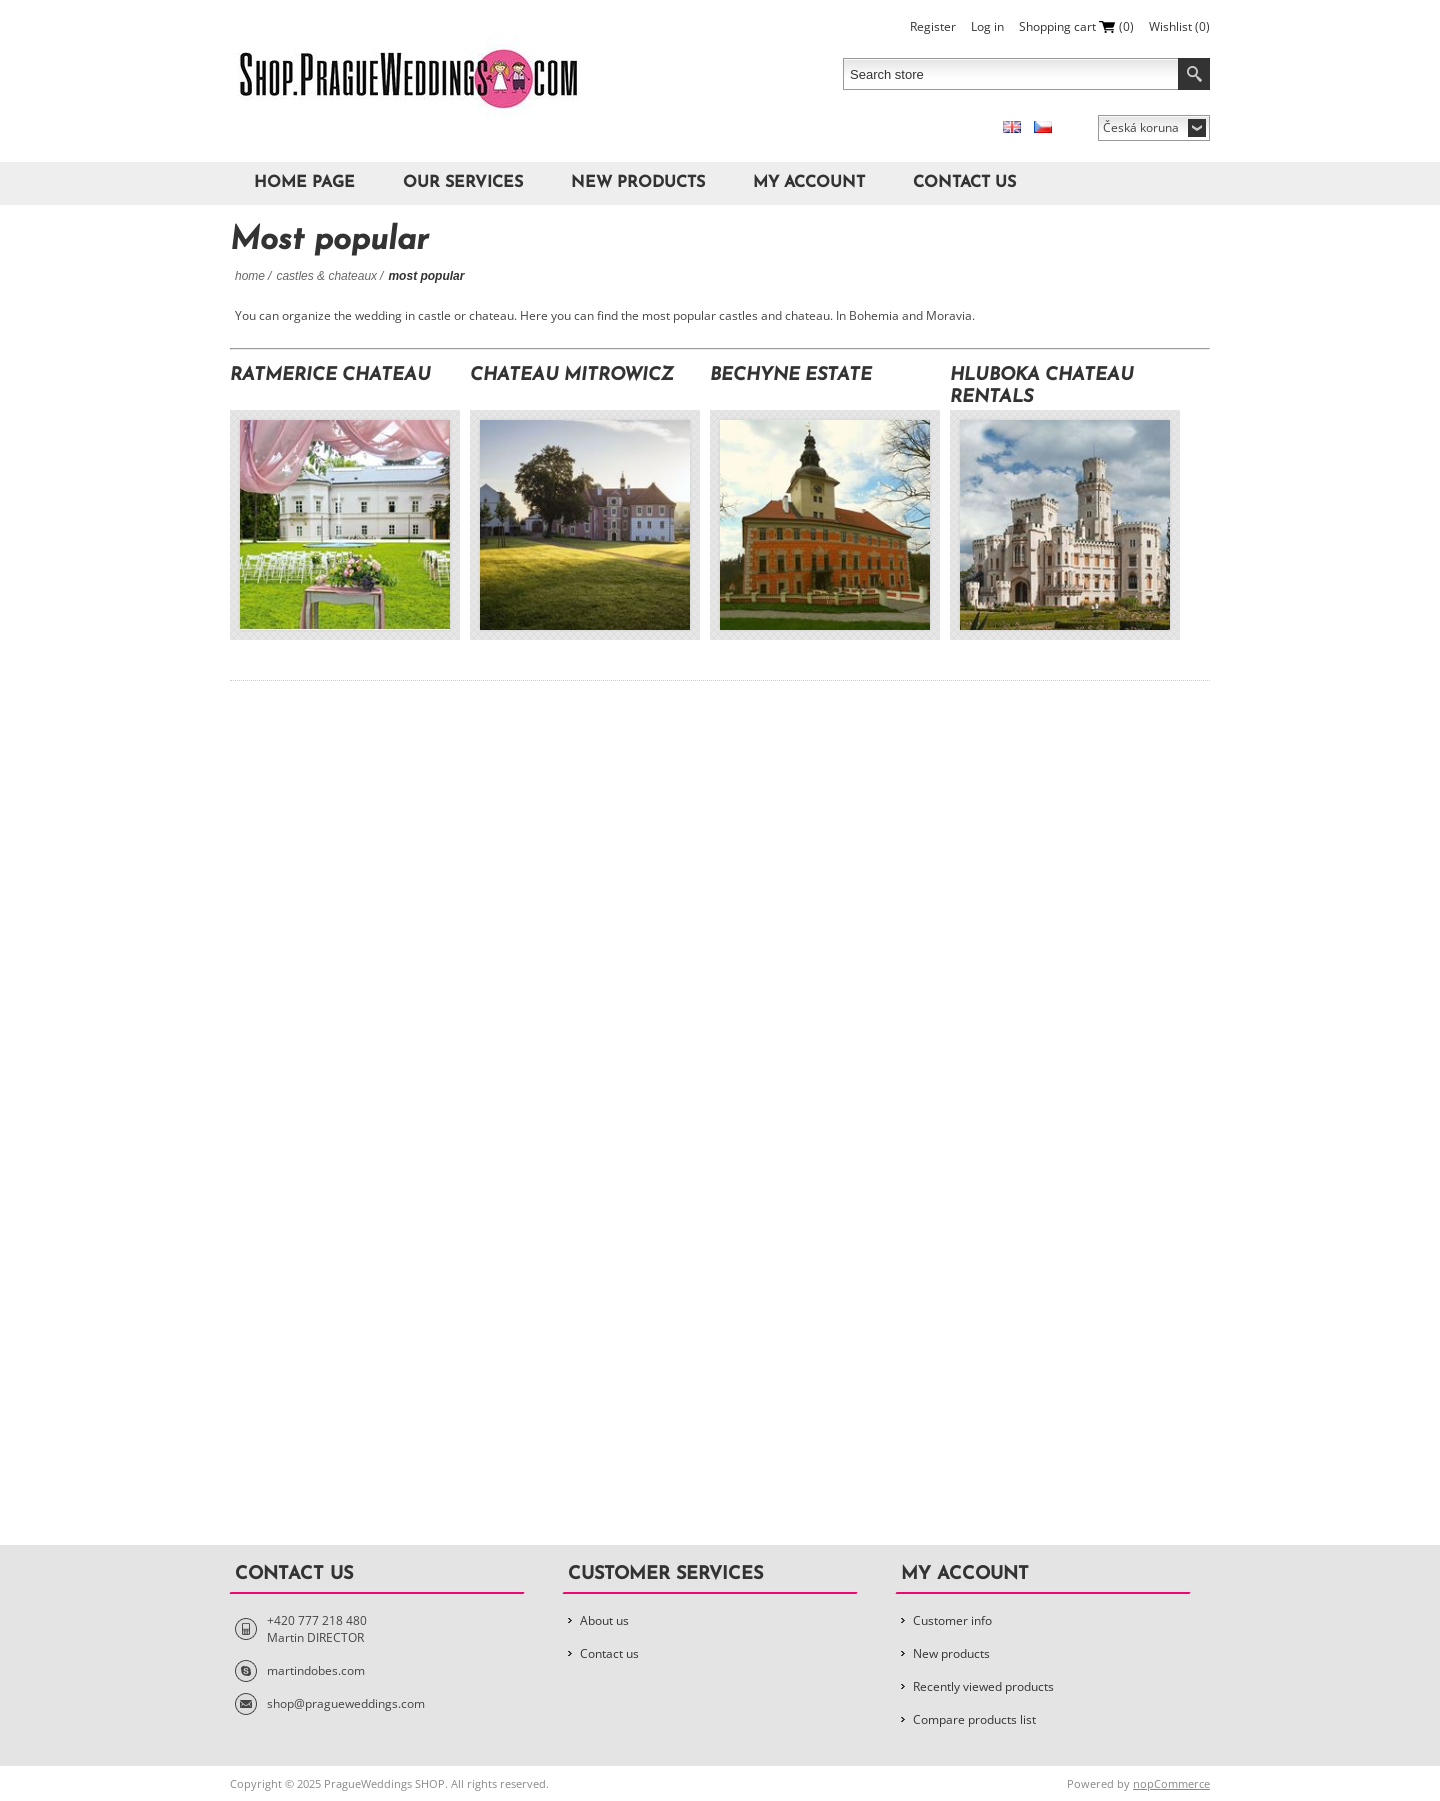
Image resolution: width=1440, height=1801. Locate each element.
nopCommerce (1171, 1783)
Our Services (463, 183)
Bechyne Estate (791, 375)
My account (809, 183)
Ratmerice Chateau (330, 375)
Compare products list (974, 1719)
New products (638, 183)
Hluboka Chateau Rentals (1042, 386)
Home (250, 276)
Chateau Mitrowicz (571, 375)
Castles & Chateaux (326, 276)
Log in (987, 26)
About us (604, 1620)
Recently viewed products (983, 1686)
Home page (304, 183)
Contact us (964, 183)
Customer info (952, 1620)
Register (933, 26)
